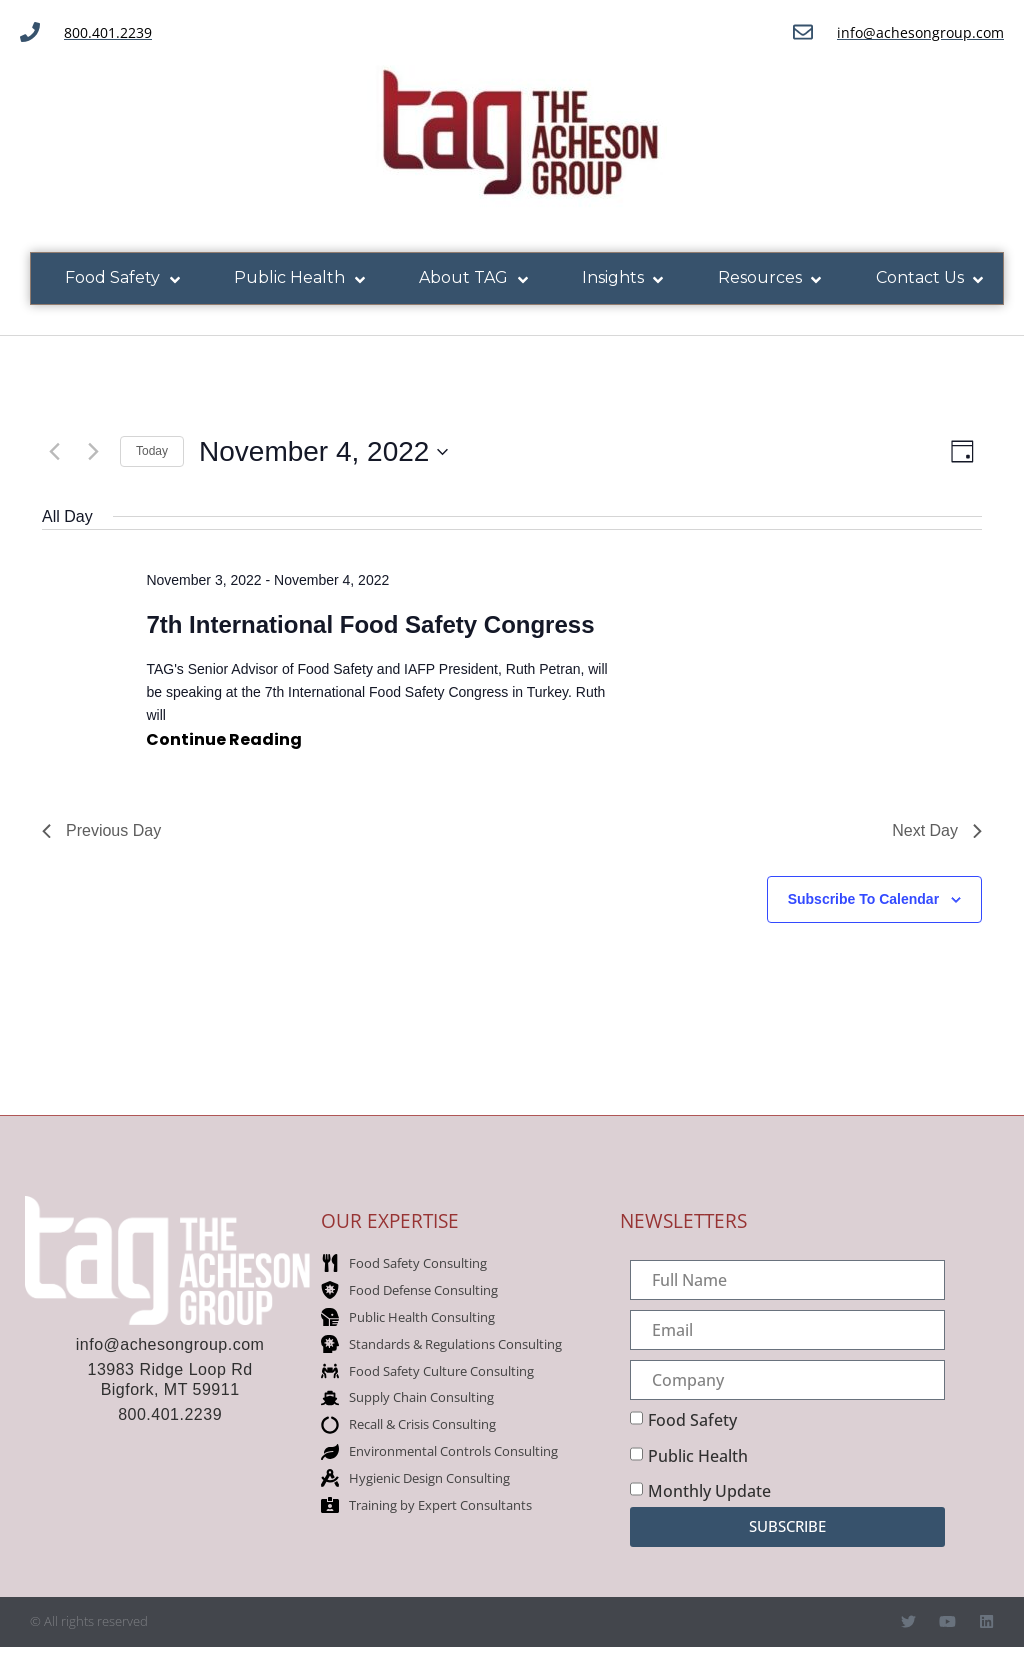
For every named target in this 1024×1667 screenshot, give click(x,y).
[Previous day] (54, 452)
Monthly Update (709, 1491)
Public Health (698, 1456)
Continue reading (224, 738)
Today (152, 451)
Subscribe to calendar (863, 899)
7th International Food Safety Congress (370, 624)
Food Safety (692, 1420)
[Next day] (93, 452)
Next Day (937, 830)
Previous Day (101, 830)
